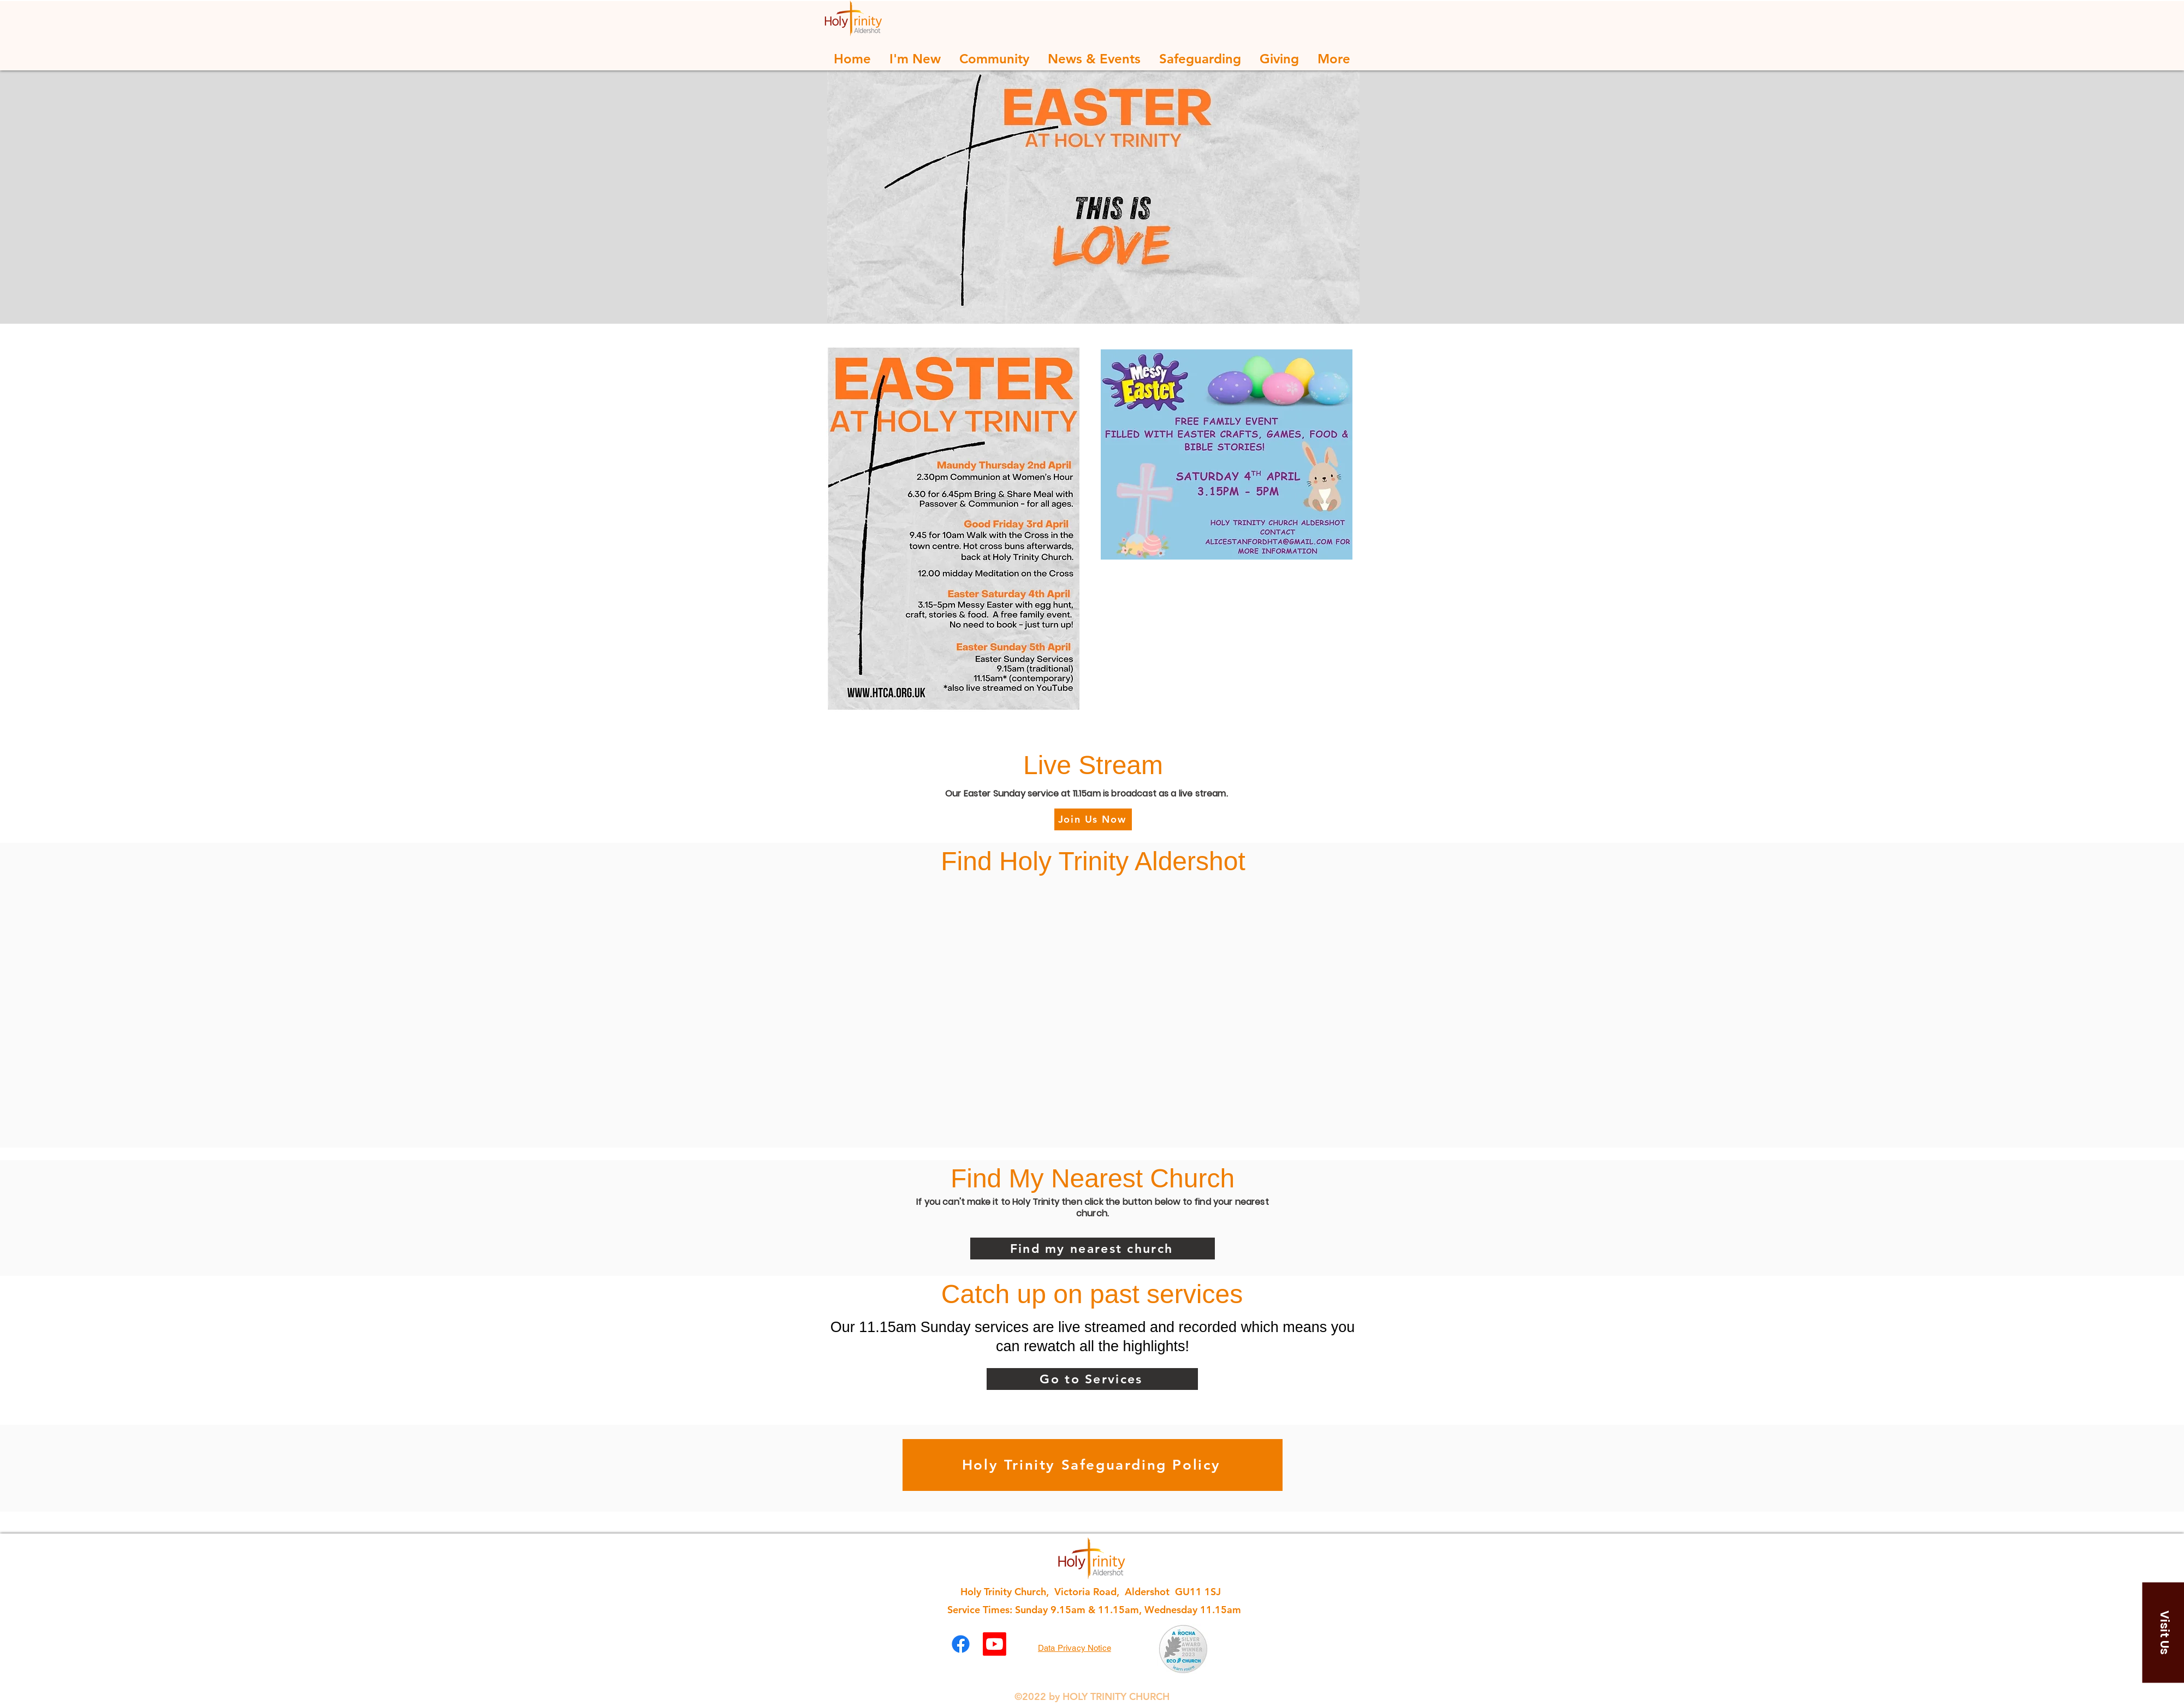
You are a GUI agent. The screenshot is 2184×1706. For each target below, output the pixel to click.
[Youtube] (994, 1644)
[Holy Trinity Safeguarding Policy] (1093, 1465)
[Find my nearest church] (1092, 1248)
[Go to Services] (1092, 1379)
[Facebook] (960, 1644)
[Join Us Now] (1093, 819)
